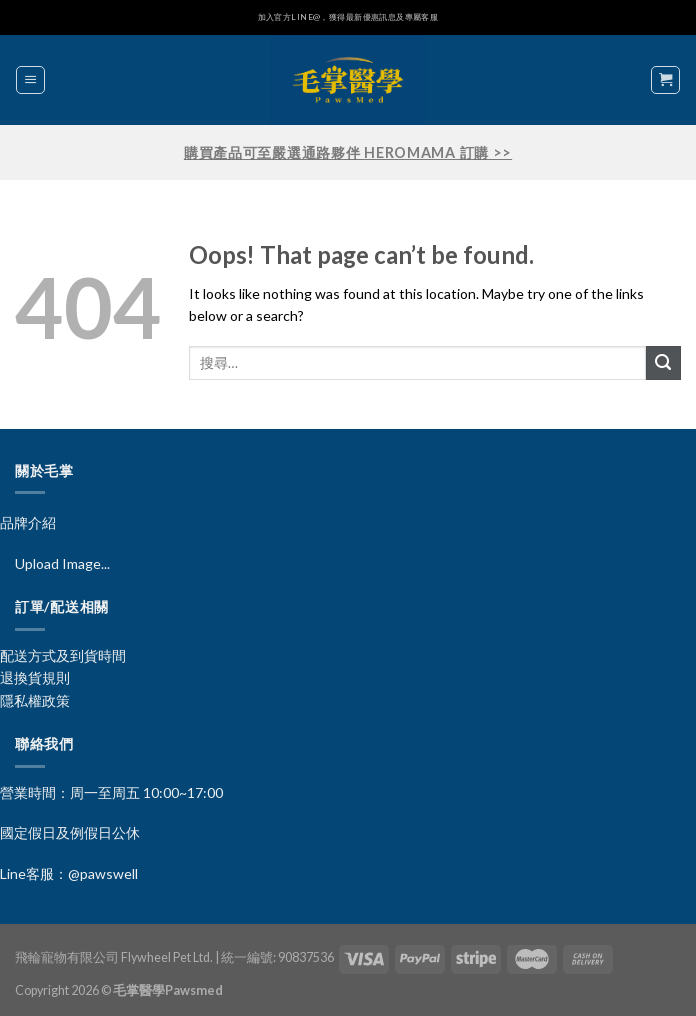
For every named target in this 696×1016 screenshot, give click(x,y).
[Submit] (663, 363)
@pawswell (103, 873)
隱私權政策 (35, 700)
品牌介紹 (28, 522)
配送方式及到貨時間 (63, 655)
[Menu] (30, 80)
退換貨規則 (35, 677)
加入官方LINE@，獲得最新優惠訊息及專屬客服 (348, 17)
